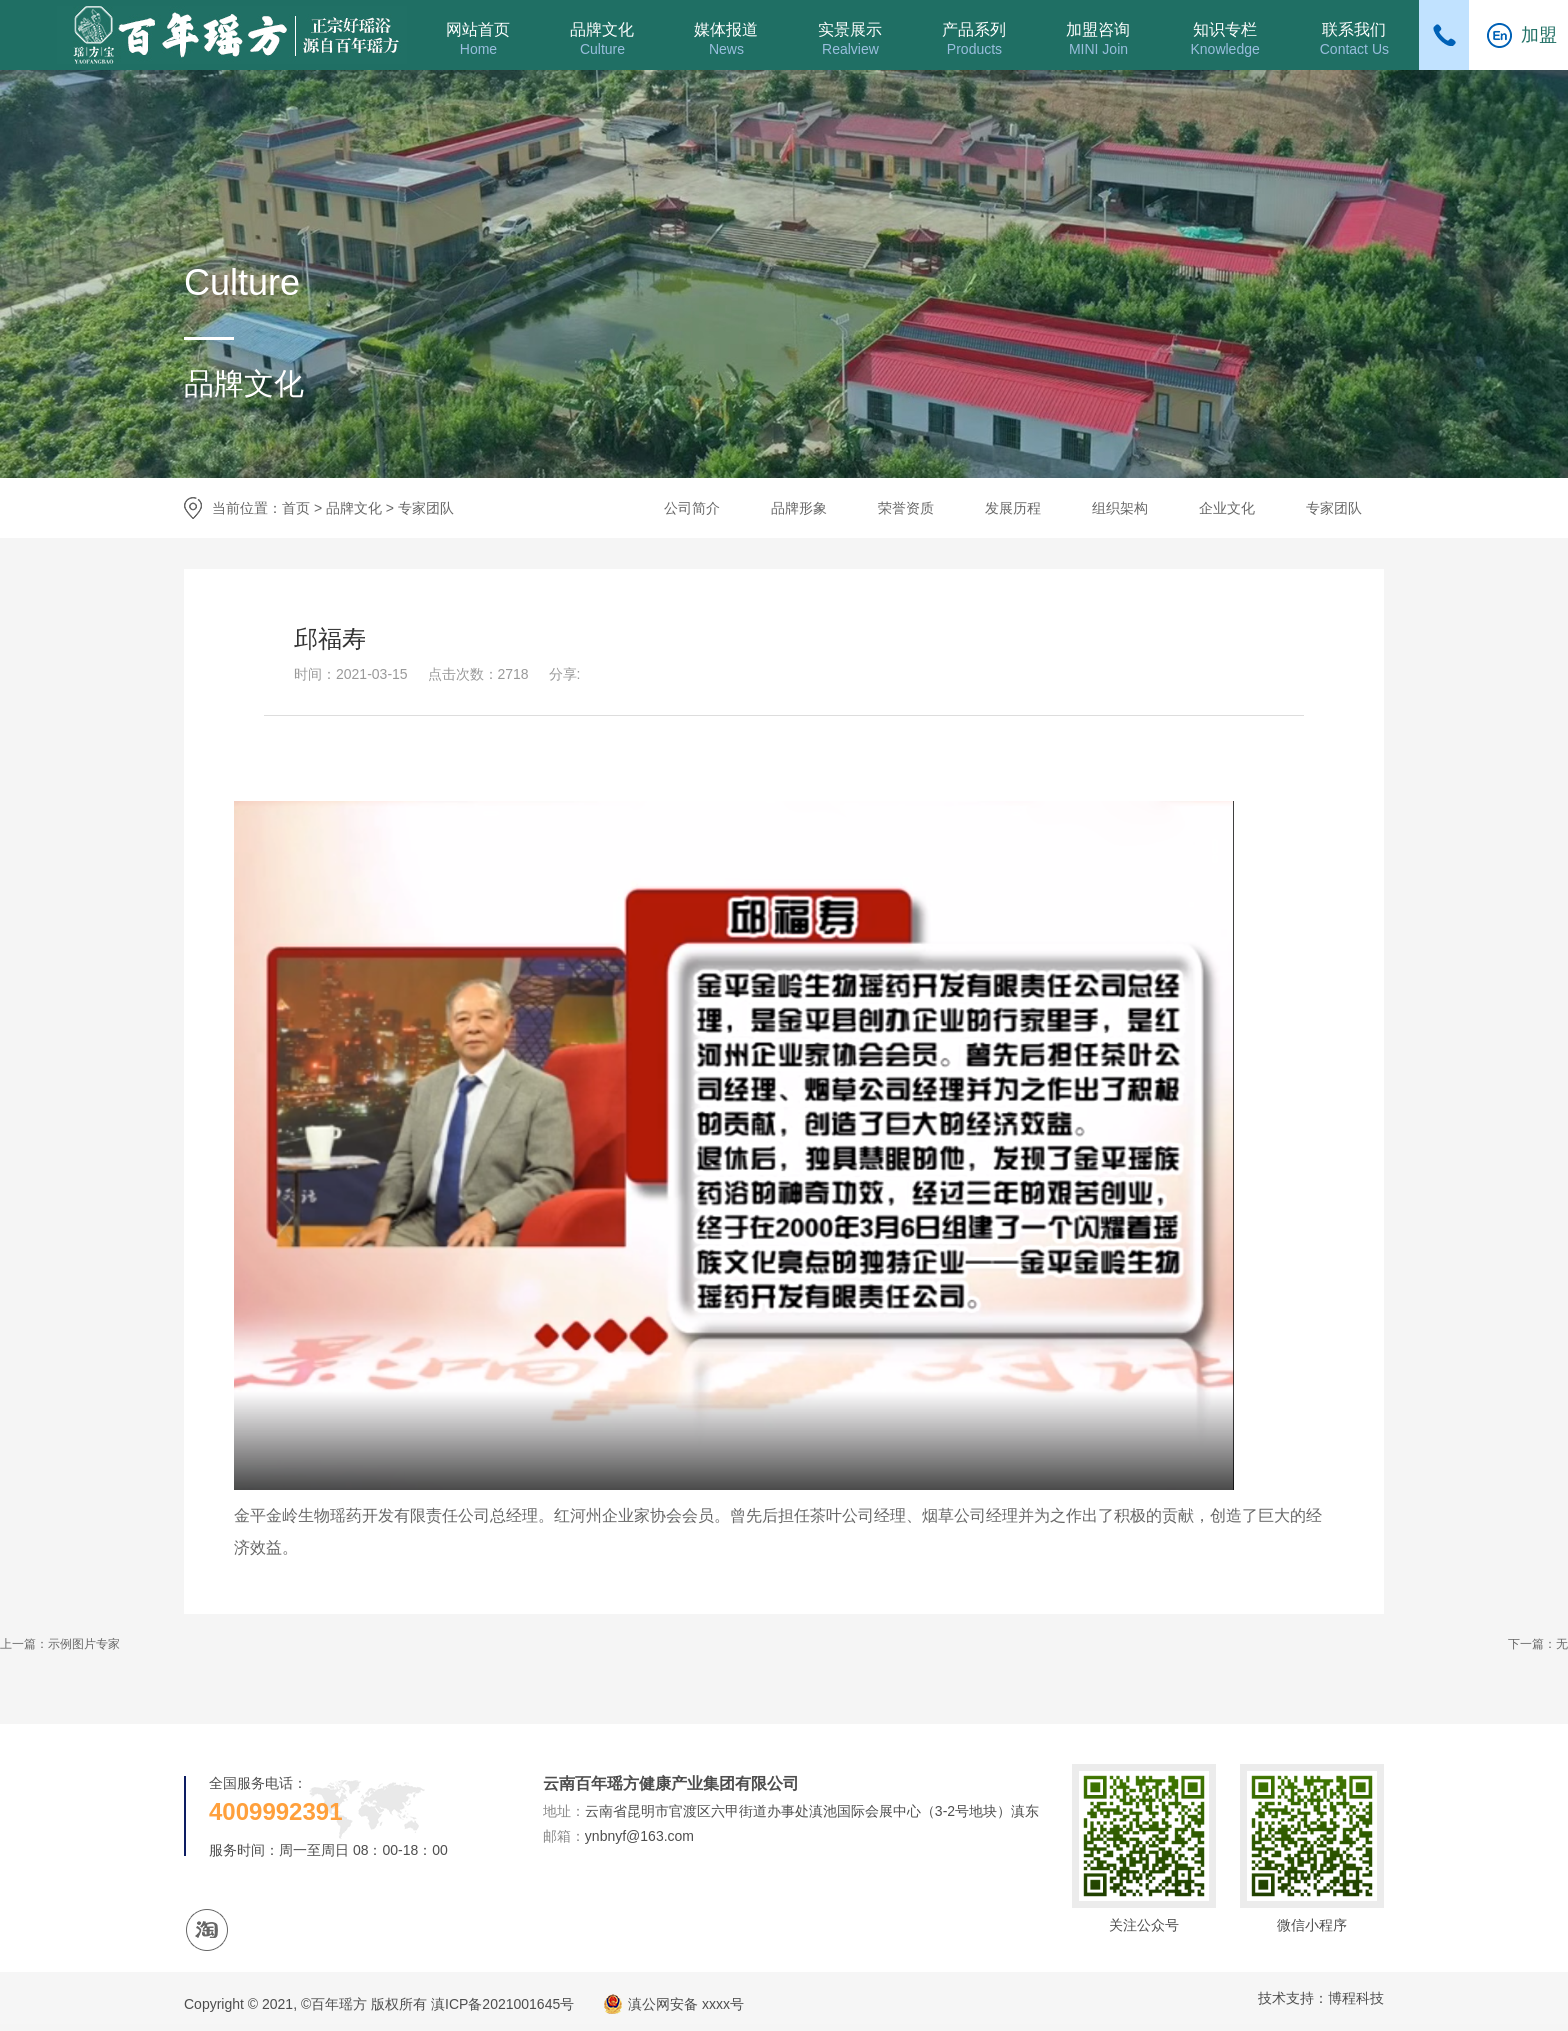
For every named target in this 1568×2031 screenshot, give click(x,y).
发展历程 (1013, 508)
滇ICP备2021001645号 (502, 2004)
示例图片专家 (84, 1644)
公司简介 (692, 508)
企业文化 (1227, 508)
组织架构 (1120, 508)
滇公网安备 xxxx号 (686, 2004)
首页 (296, 508)
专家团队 (426, 508)
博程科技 (1356, 1998)
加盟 (1539, 35)
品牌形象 (799, 508)
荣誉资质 (906, 508)
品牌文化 (354, 508)
